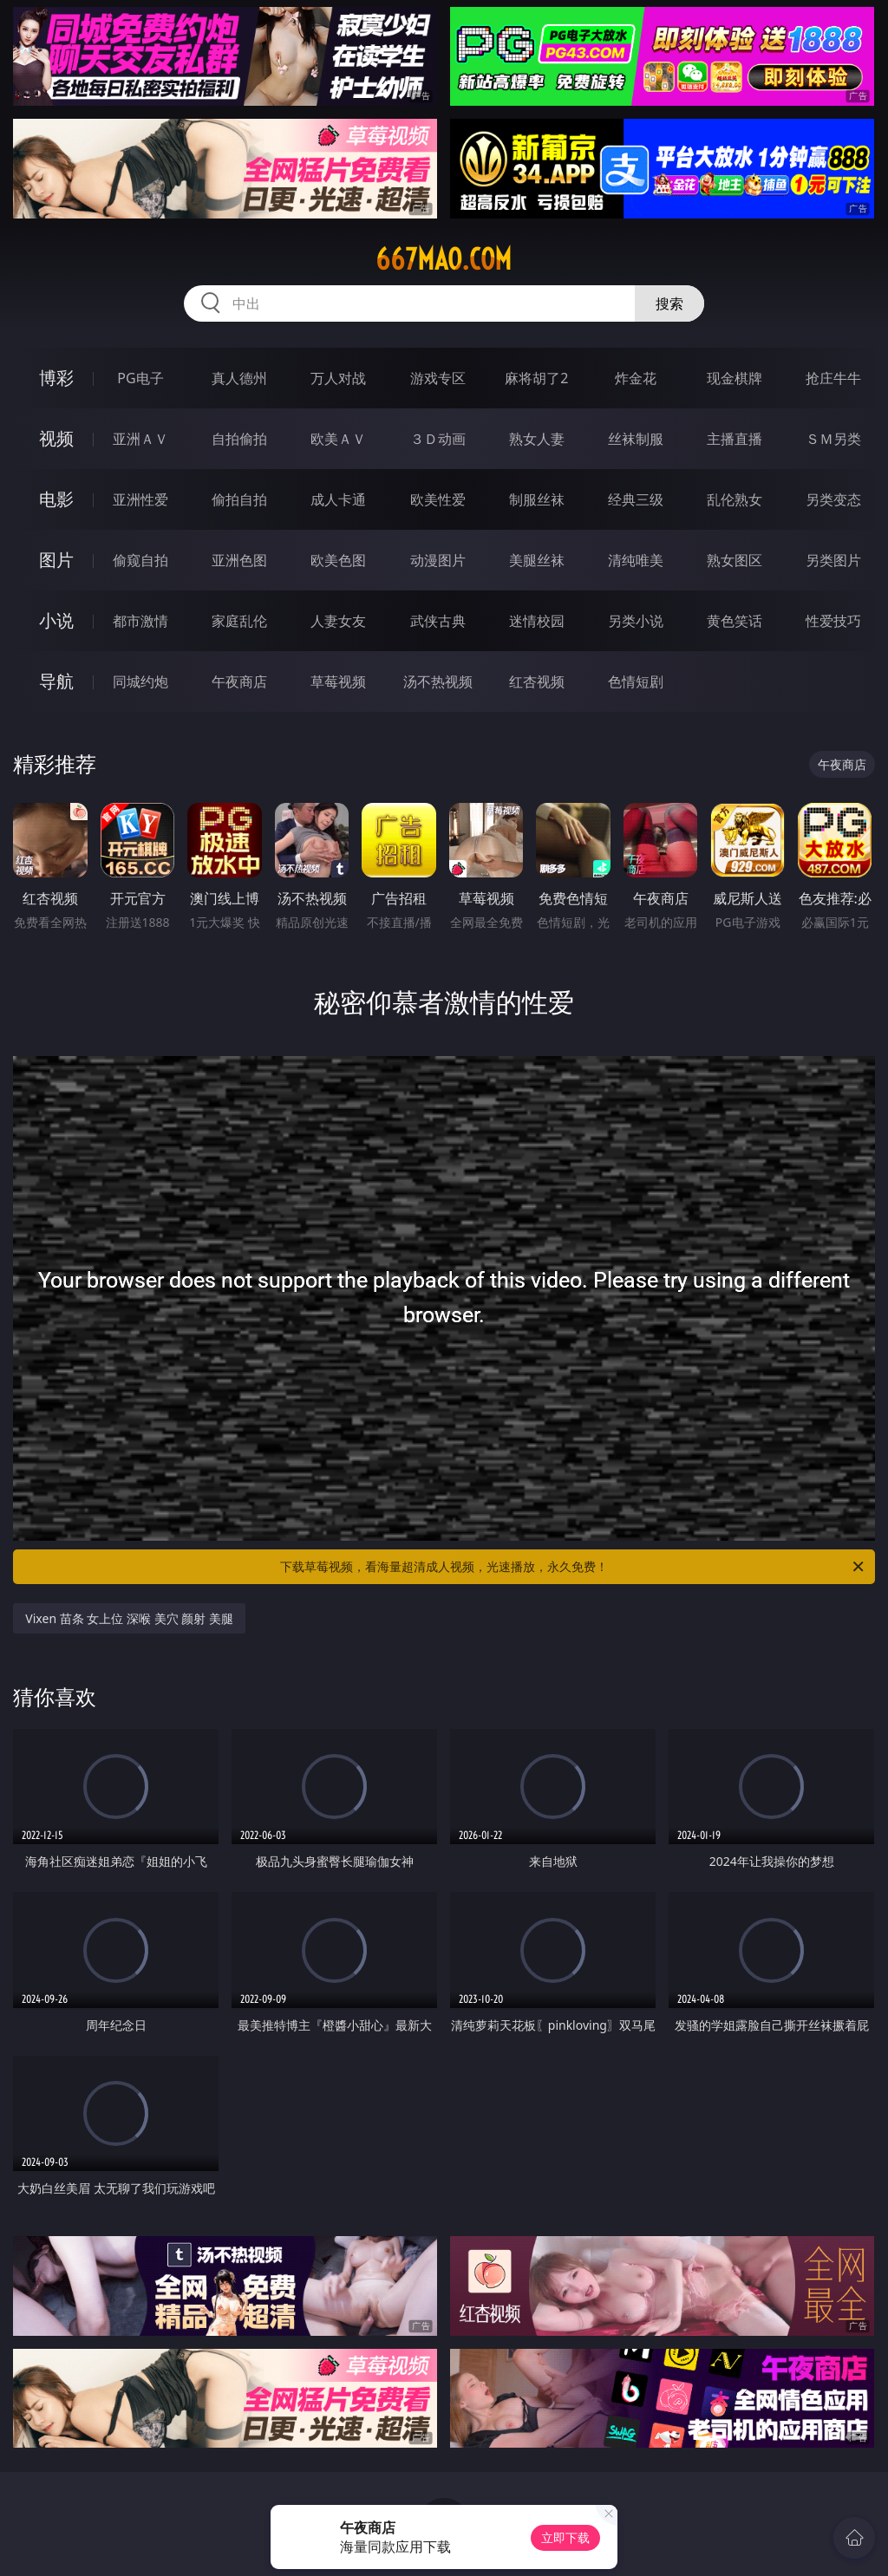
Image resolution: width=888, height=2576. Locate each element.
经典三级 (635, 499)
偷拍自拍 (239, 499)
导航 (56, 681)
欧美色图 (338, 560)
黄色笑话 (734, 620)
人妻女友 (338, 620)
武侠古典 (438, 620)
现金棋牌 (734, 378)
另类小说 (635, 620)
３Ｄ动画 (438, 438)
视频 (56, 438)
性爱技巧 (833, 620)
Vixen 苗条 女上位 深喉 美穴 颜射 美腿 (129, 1618)
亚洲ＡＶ (140, 438)
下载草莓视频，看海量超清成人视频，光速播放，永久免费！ (573, 1566)
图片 (56, 559)
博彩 (56, 377)
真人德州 (239, 378)
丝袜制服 (635, 438)
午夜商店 (239, 681)
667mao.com (443, 259)
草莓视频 (338, 681)
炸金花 (635, 378)
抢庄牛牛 (833, 378)
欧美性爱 (438, 499)
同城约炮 (140, 681)
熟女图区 (734, 560)
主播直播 (734, 438)
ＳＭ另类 (833, 438)
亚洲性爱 (140, 499)
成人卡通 (338, 499)
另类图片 (833, 560)
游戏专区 (438, 378)
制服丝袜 (537, 499)
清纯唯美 (635, 560)
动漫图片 (438, 560)
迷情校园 (537, 620)
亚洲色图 (239, 560)
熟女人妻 (537, 438)
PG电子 (140, 378)
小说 (56, 620)
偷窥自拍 (140, 560)
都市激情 (140, 620)
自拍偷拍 (239, 438)
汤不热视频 (438, 681)
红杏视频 (537, 681)
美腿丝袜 (537, 560)
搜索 (669, 303)
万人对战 (338, 378)
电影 (56, 499)
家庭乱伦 (239, 620)
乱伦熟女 (734, 499)
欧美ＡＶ (338, 438)
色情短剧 (635, 681)
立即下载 (565, 2537)
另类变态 (833, 499)
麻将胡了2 (536, 378)
